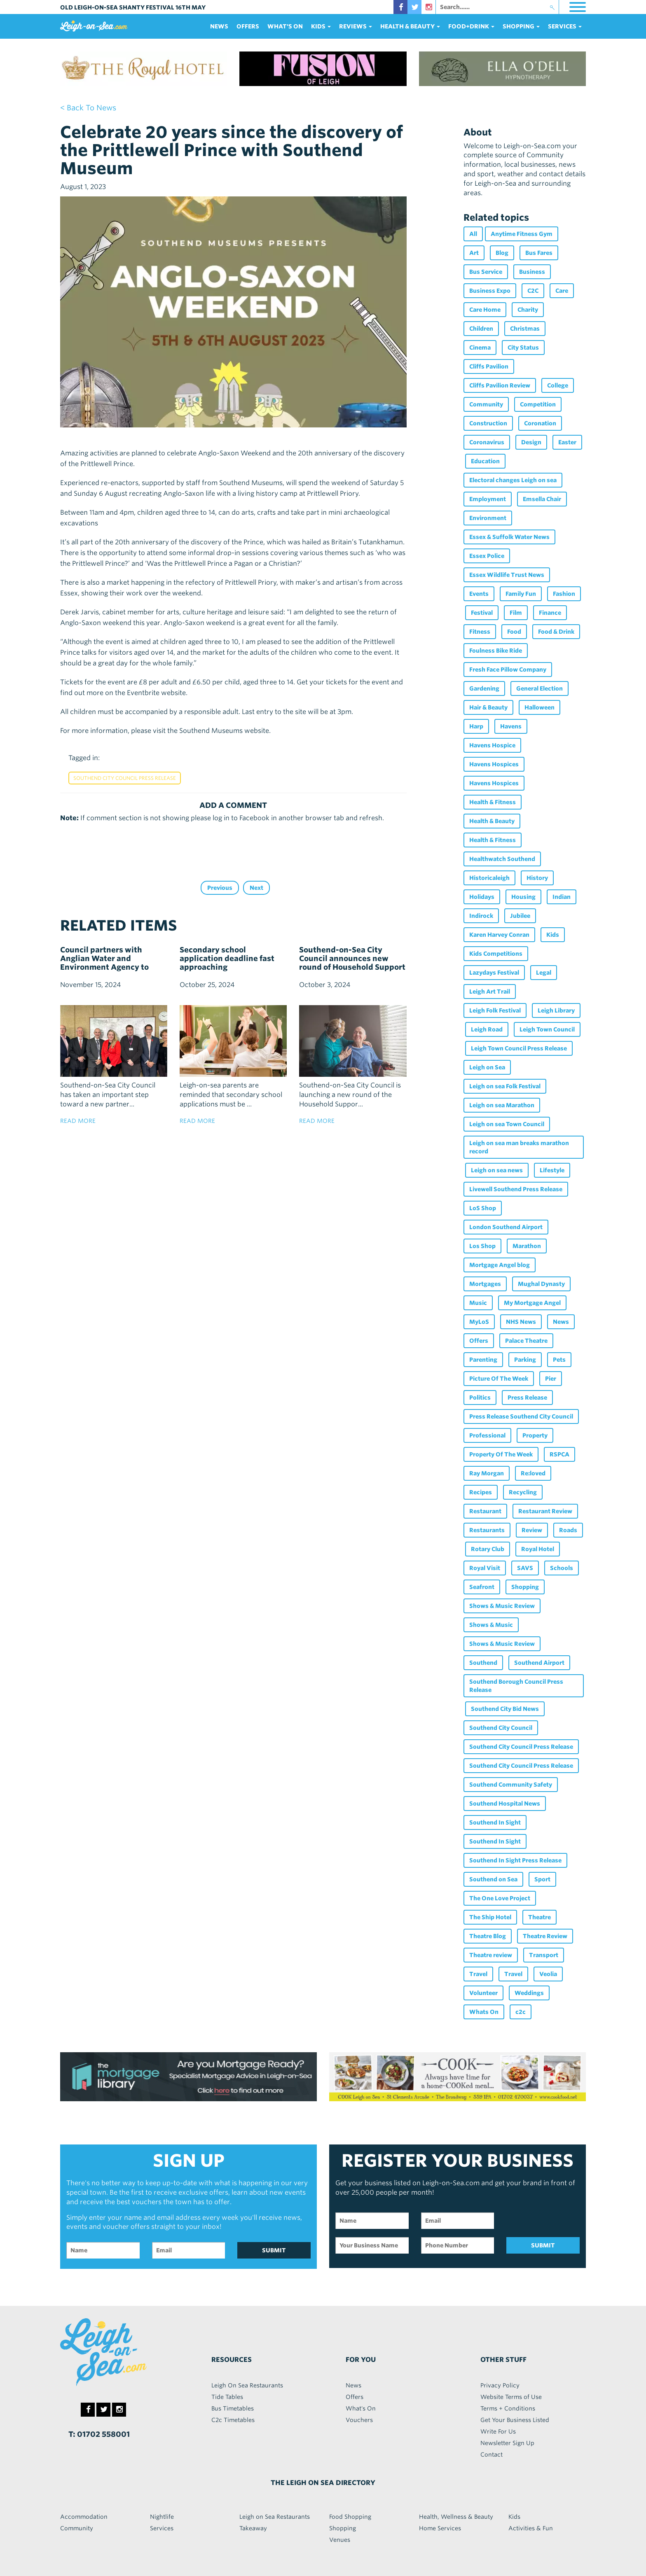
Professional (487, 1435)
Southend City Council (500, 1727)
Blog (502, 253)
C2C (532, 290)
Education (485, 461)
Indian (561, 897)
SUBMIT (274, 2250)
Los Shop (482, 1246)
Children (481, 328)
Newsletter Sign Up (507, 2443)
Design (531, 442)
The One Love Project (499, 1898)
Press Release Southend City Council (521, 1416)
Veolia (548, 1974)
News (219, 26)
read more (78, 1121)
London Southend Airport (506, 1227)
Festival (482, 612)
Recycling (523, 1492)
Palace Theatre (526, 1340)
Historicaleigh (489, 878)
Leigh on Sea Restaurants (274, 2516)
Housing (523, 897)
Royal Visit (484, 1568)
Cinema (480, 347)
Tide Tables (227, 2397)
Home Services (440, 2528)
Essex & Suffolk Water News (509, 537)
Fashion (564, 593)
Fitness (479, 631)
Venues (339, 2539)
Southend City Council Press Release (124, 778)
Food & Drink (556, 631)
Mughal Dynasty (541, 1284)
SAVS (525, 1568)
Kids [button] (321, 26)
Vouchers (359, 2420)
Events (479, 593)
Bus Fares (538, 253)
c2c (520, 2012)
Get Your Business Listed (514, 2420)
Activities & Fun (530, 2528)
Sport (542, 1879)
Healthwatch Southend (502, 859)
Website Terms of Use (511, 2397)
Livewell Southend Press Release (515, 1189)
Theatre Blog (487, 1936)
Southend (483, 1662)
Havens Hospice (492, 745)
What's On (285, 26)
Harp (476, 726)
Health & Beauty (492, 821)
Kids (552, 934)
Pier (550, 1378)
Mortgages (485, 1284)
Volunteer (483, 1993)
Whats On (484, 2012)
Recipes (480, 1492)
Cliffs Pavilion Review (499, 385)
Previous (219, 887)
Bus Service (485, 271)
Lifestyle (552, 1170)
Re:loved (533, 1473)
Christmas (525, 328)
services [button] (565, 26)
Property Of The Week (501, 1454)
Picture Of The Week (498, 1378)
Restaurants (487, 1530)
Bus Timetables (232, 2408)
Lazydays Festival (494, 972)
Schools (561, 1568)
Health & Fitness (492, 802)
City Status (523, 347)
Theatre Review (545, 1936)
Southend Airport (539, 1662)
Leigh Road (487, 1029)
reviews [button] (355, 26)
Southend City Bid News (505, 1709)
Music (478, 1303)
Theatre (539, 1917)
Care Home (485, 309)
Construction (488, 423)
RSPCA (559, 1454)
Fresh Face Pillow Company (507, 669)
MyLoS (479, 1321)
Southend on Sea (493, 1879)
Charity (527, 309)
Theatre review (490, 1955)
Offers (247, 26)
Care (561, 290)
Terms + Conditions (507, 2408)
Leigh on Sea (487, 1067)
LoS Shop (482, 1208)
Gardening (484, 688)
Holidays (481, 897)
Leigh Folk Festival (495, 1010)
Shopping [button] (521, 26)
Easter (567, 442)
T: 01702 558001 (99, 2434)
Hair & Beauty (488, 707)
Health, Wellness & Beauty (456, 2516)
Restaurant (485, 1511)
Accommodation (84, 2516)
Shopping (525, 1587)
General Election (539, 688)
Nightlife (162, 2516)
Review (532, 1530)
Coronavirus (486, 442)
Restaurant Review (545, 1511)
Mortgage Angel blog (499, 1265)
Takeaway (253, 2528)
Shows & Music (491, 1625)
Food (514, 631)
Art (474, 253)
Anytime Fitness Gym (521, 234)
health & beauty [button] (410, 26)
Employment (487, 499)
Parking (525, 1359)
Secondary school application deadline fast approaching (227, 958)
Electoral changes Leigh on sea (513, 480)
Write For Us (498, 2431)
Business (532, 271)
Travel (478, 1974)
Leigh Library (556, 1010)
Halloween (539, 707)
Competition (538, 404)
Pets (559, 1359)
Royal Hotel (537, 1549)
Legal (543, 972)
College (557, 385)
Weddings (529, 1993)
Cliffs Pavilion (488, 366)
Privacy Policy (500, 2385)
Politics (480, 1397)
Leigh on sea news (497, 1170)
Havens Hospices (494, 764)
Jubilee (520, 915)
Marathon (527, 1246)
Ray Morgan (486, 1473)
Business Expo (489, 290)
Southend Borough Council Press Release (516, 1685)
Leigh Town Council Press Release (519, 1048)
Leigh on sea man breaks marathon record (519, 1147)
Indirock (481, 915)
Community (486, 404)
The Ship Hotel (490, 1917)
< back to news (88, 107)
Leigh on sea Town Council (506, 1124)
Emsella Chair (542, 499)
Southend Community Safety (510, 1784)
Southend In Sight (495, 1822)
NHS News (521, 1321)
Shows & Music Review (502, 1606)
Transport (543, 1955)
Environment (487, 518)
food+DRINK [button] (471, 26)
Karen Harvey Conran (499, 934)
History (537, 878)
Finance (550, 612)
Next (256, 887)
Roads (568, 1530)
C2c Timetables (233, 2420)
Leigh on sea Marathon (501, 1105)
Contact (491, 2454)
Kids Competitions (495, 953)
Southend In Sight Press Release (515, 1860)
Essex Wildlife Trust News (506, 575)
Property (535, 1435)
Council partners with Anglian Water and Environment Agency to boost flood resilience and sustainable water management (109, 971)
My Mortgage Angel (532, 1303)
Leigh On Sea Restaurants (247, 2385)
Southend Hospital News (504, 1803)
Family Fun (521, 593)
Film (516, 612)
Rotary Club (487, 1549)
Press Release (527, 1397)
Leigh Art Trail (489, 991)
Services (161, 2528)
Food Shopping (350, 2516)
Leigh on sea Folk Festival (505, 1086)
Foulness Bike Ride (495, 650)
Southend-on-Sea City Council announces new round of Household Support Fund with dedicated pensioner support (352, 967)
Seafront (481, 1587)
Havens (511, 726)
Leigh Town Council (547, 1029)
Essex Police (486, 556)
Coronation (540, 423)
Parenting (483, 1359)
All (473, 234)
